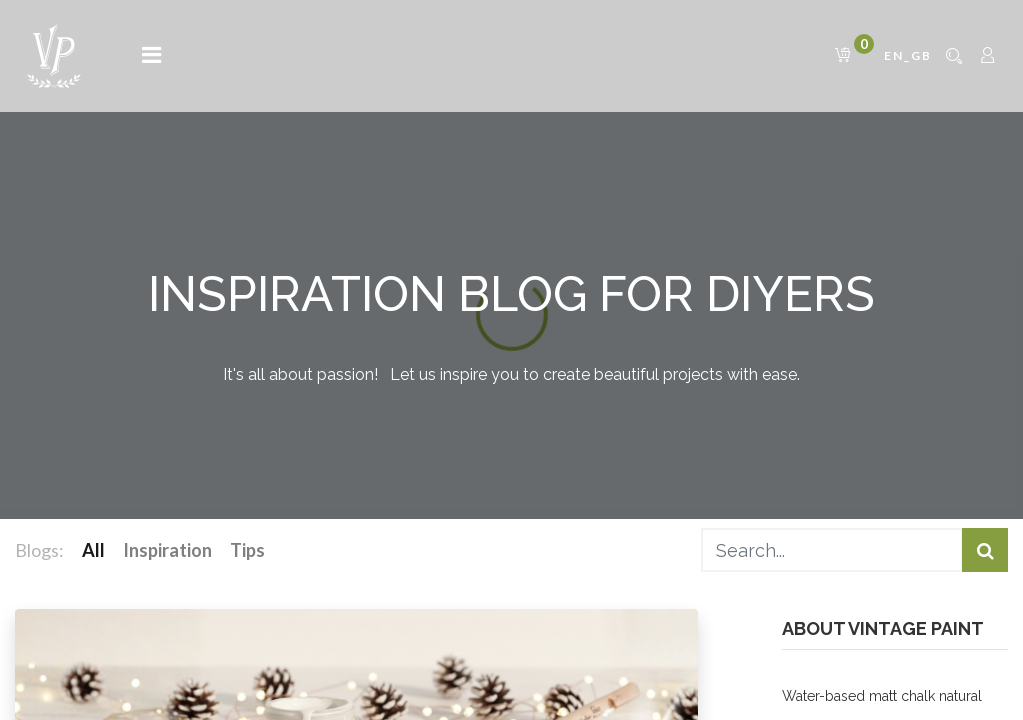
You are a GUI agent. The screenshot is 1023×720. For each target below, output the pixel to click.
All (93, 550)
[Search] (985, 550)
